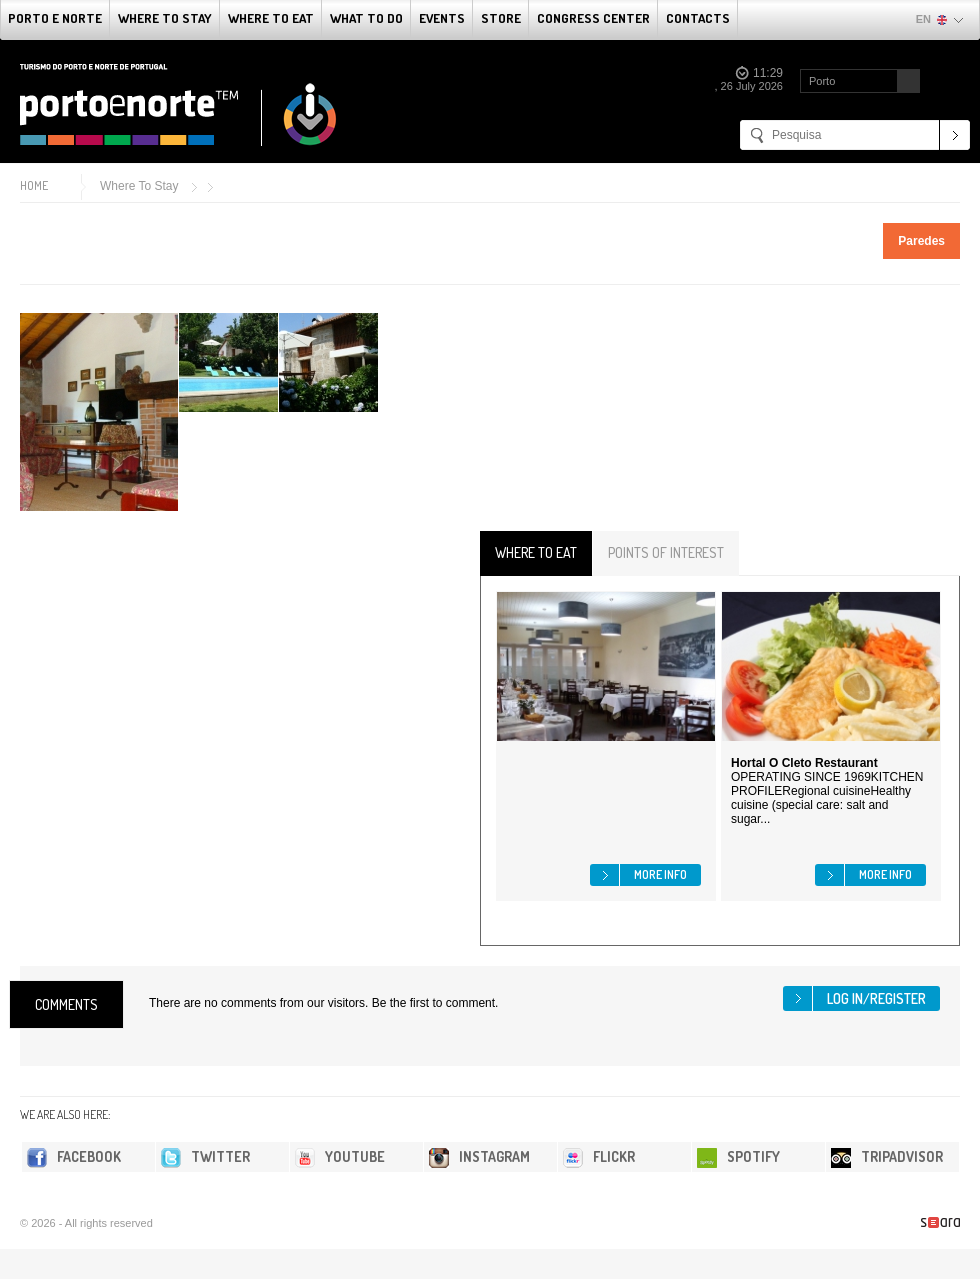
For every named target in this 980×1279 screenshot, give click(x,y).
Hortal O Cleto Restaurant (804, 763)
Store (501, 18)
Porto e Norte (55, 18)
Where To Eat (271, 18)
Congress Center (593, 18)
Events (442, 18)
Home (34, 185)
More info (660, 874)
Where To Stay (165, 18)
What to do (366, 18)
